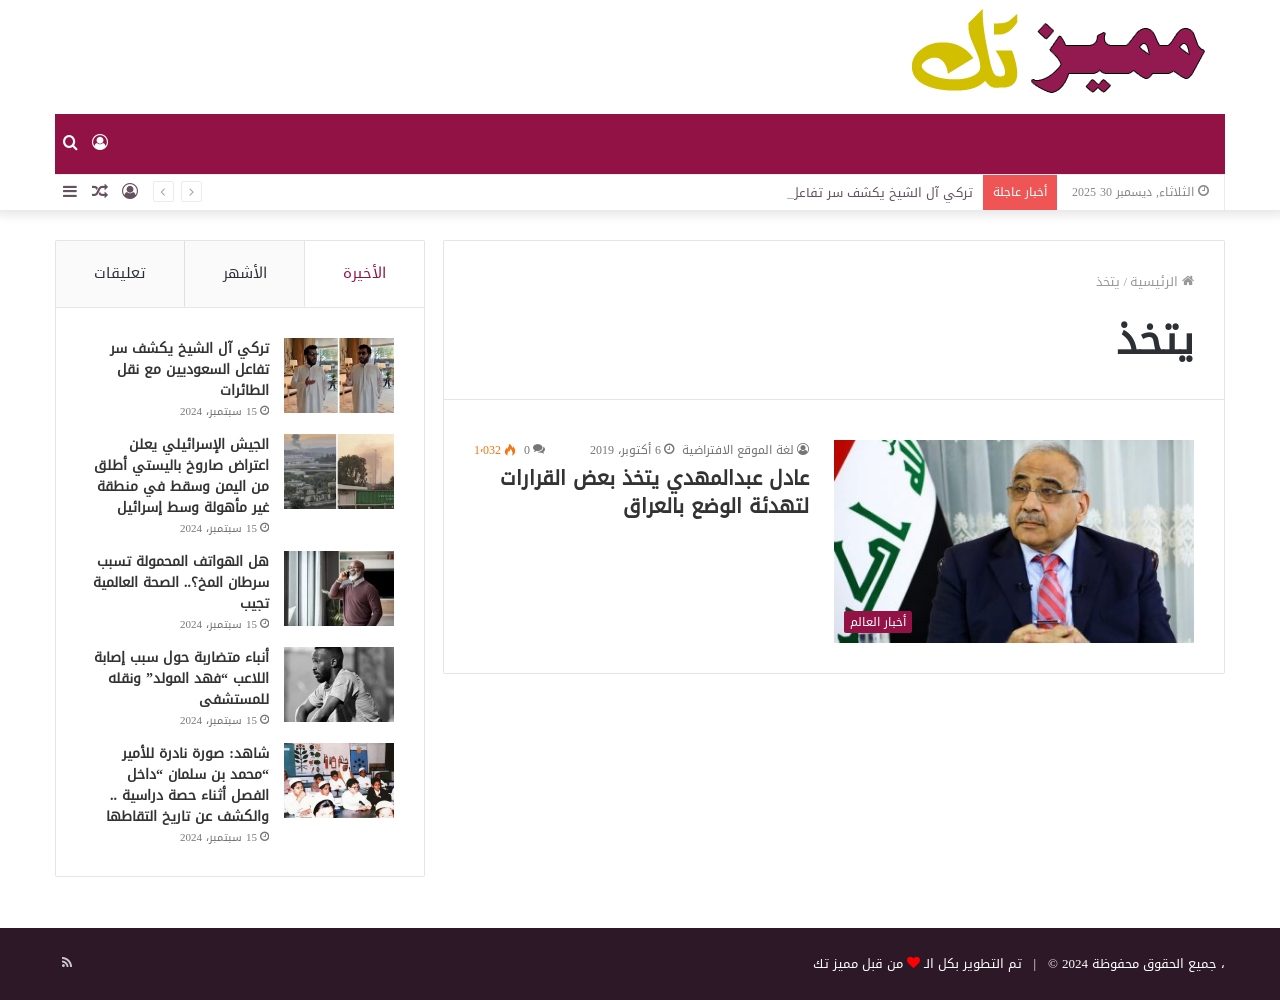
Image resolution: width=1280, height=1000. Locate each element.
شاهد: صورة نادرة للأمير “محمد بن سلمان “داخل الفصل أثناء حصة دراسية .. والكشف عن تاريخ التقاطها (187, 785)
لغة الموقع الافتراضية (738, 450)
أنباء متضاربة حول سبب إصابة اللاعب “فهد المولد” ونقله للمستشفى (181, 678)
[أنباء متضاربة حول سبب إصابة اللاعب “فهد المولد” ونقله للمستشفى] (339, 684)
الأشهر (245, 273)
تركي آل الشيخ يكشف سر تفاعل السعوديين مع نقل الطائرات (189, 369)
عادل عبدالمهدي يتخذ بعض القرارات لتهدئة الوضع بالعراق (654, 492)
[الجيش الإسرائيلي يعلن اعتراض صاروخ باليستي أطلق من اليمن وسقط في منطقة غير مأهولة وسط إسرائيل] (339, 471)
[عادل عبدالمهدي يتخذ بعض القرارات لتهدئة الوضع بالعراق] (1014, 541)
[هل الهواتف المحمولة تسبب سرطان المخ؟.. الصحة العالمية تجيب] (339, 588)
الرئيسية (1162, 281)
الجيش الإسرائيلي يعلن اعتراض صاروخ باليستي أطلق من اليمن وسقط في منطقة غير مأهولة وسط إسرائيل (181, 476)
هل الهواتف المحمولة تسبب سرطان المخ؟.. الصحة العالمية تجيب (181, 582)
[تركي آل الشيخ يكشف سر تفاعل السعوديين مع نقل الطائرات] (339, 375)
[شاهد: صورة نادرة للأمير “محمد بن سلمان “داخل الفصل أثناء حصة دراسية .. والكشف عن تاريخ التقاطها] (339, 780)
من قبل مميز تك (858, 963)
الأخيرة (364, 273)
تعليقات (120, 273)
